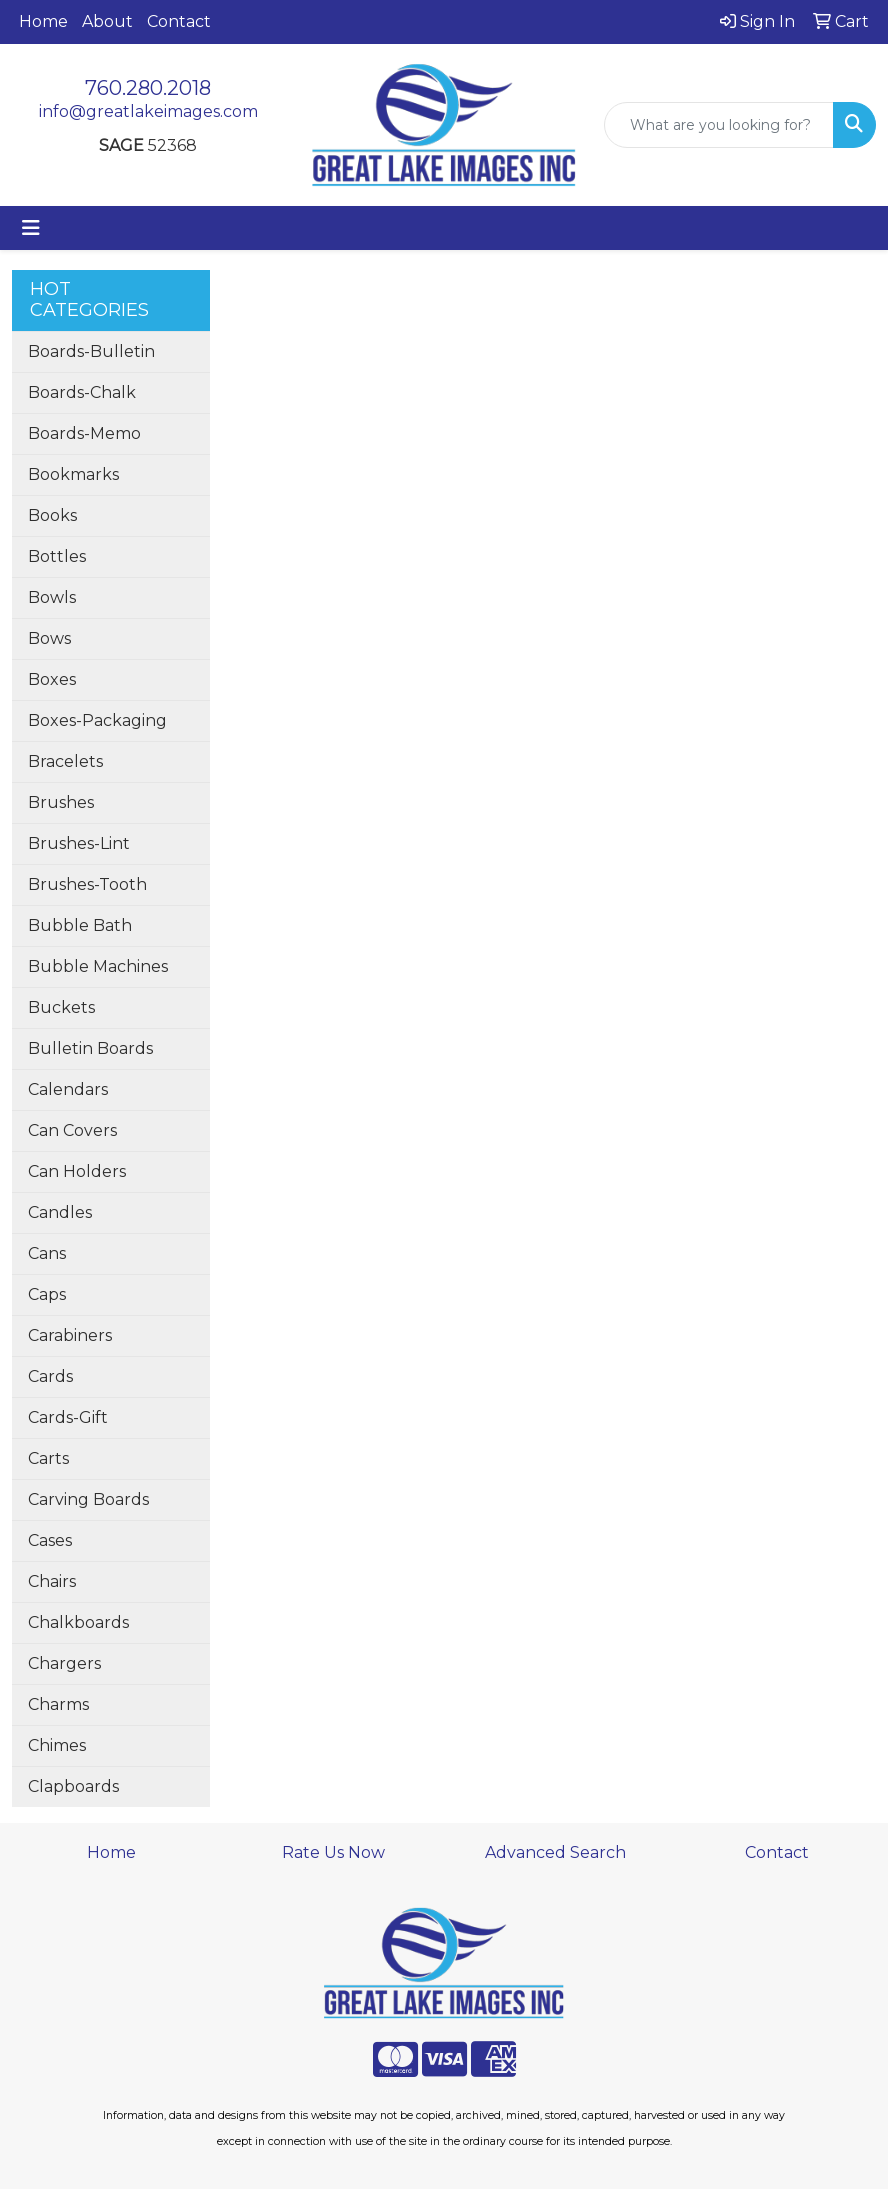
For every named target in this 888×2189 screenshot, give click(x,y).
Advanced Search (555, 1852)
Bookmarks (73, 474)
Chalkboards (78, 1622)
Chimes (57, 1745)
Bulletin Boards (90, 1048)
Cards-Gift (68, 1417)
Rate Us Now (333, 1852)
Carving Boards (88, 1499)
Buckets (61, 1007)
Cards (50, 1376)
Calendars (68, 1089)
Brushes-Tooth (87, 884)
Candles (60, 1212)
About (107, 21)
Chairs (52, 1581)
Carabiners (70, 1335)
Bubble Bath (80, 925)
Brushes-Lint (79, 843)
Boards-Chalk (82, 392)
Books (52, 515)
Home (43, 21)
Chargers (64, 1663)
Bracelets (65, 761)
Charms (58, 1704)
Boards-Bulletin (91, 351)
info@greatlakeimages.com (148, 111)
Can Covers (72, 1130)
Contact (179, 21)
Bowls (52, 597)
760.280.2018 (148, 88)
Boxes (52, 679)
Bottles (57, 556)
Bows (49, 638)
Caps (47, 1294)
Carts (48, 1458)
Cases (50, 1540)
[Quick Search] (719, 125)
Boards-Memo (84, 433)
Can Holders (77, 1171)
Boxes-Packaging (97, 720)
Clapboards (73, 1786)
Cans (47, 1253)
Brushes (61, 802)
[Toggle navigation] (31, 228)
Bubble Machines (98, 966)
